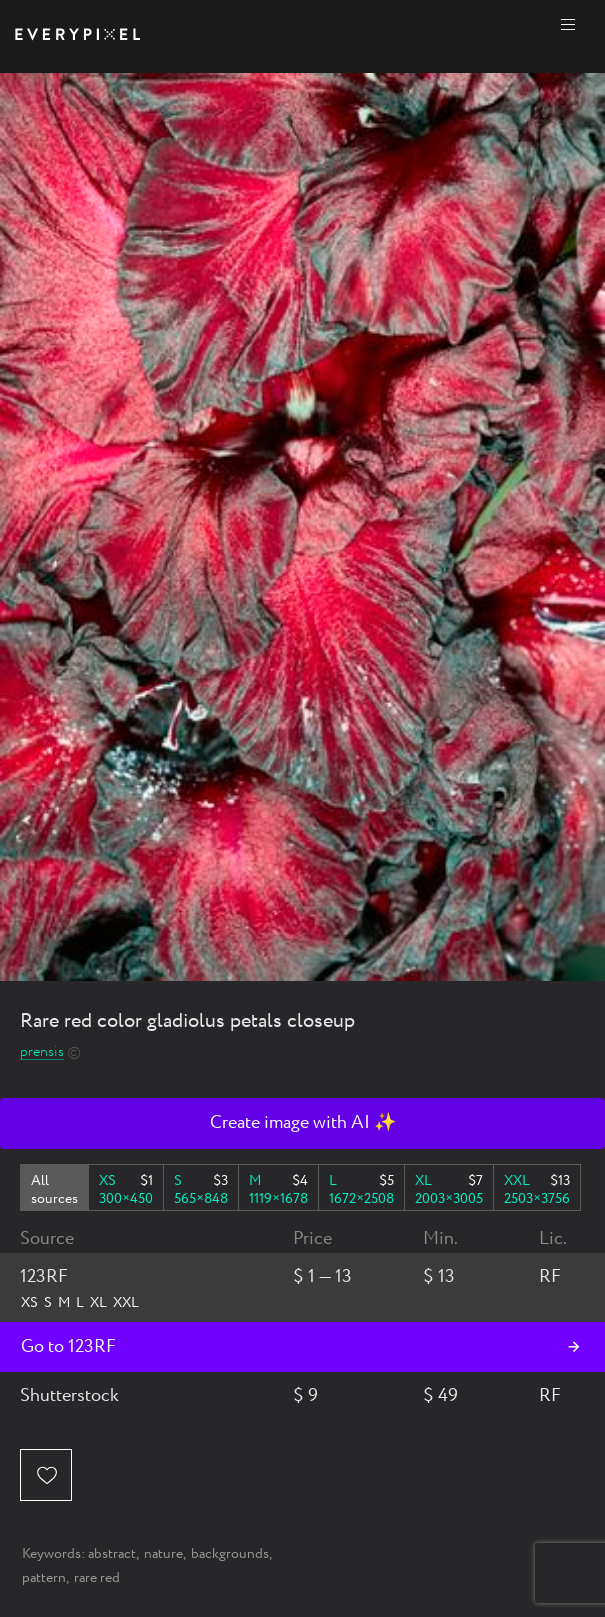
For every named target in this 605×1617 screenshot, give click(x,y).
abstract (112, 1554)
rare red (97, 1578)
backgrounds (230, 1554)
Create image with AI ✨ (303, 1123)
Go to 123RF (68, 1347)
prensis (42, 1052)
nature (163, 1554)
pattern (44, 1578)
